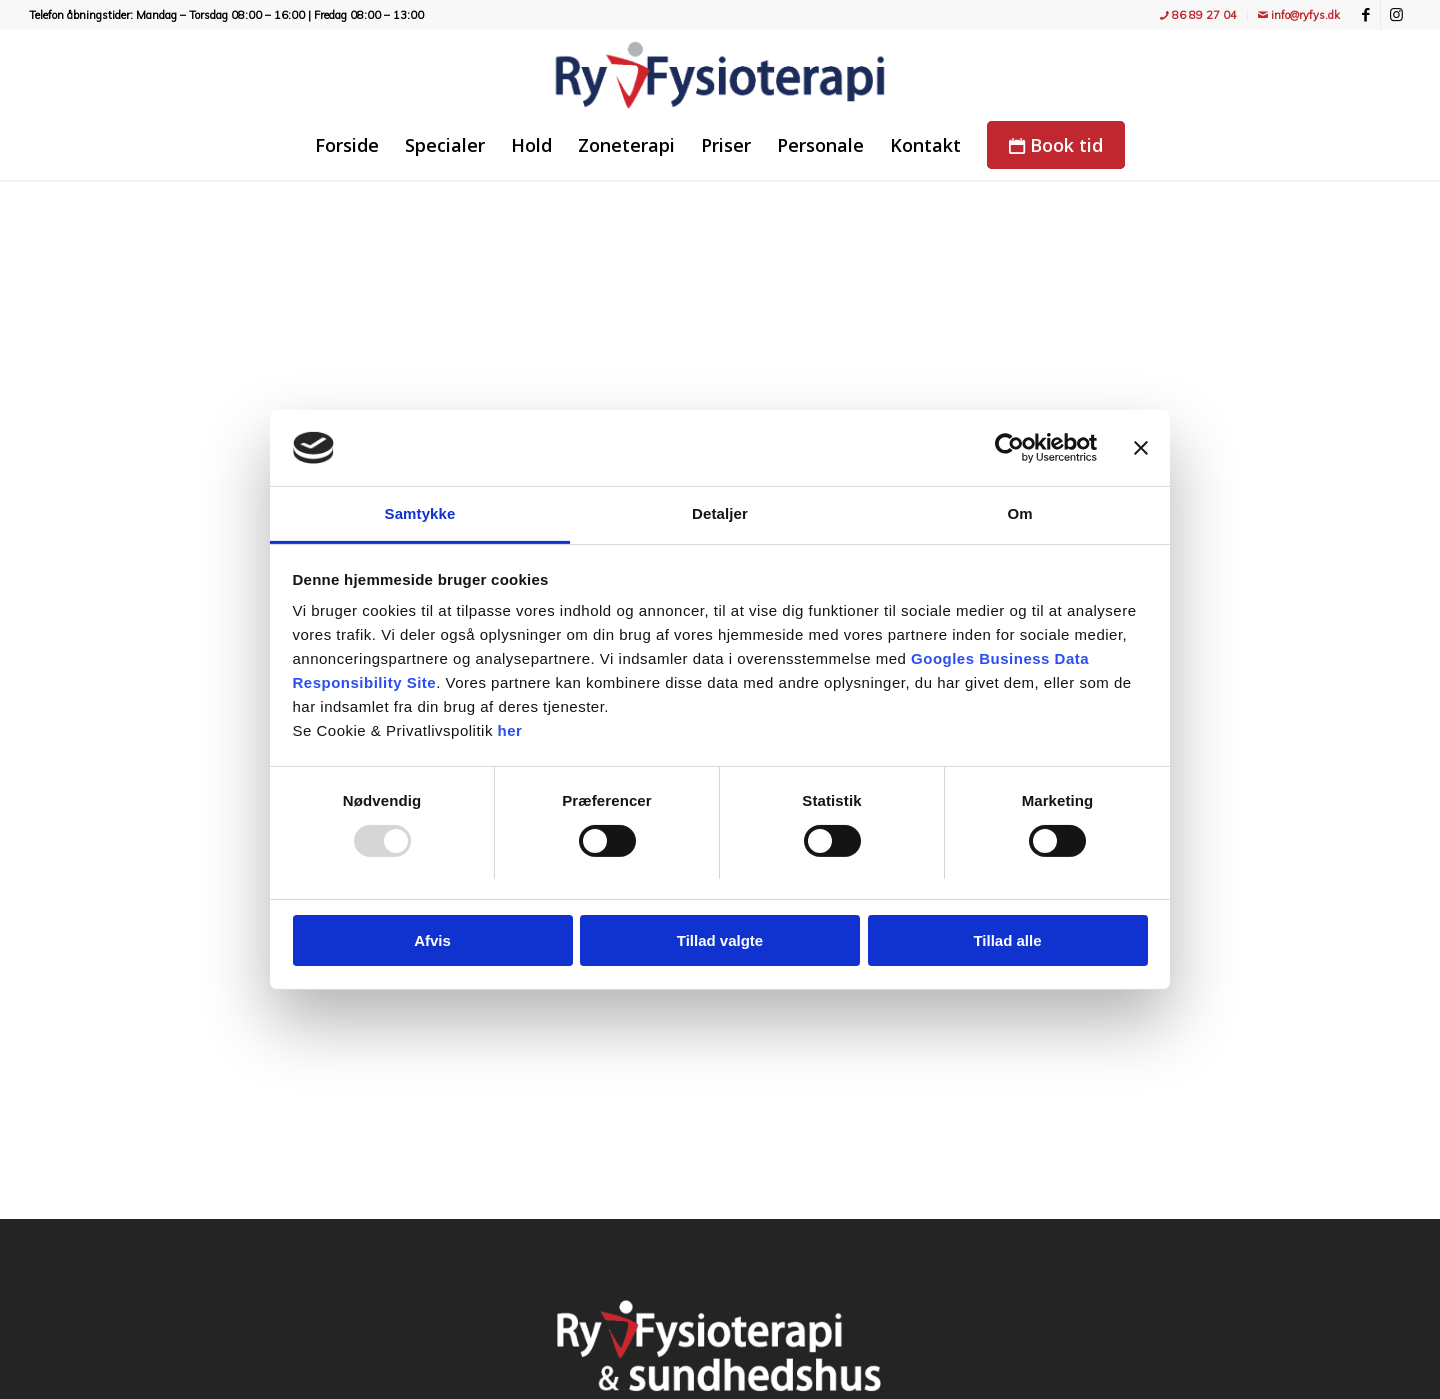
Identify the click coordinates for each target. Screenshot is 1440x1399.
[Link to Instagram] (1396, 15)
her (510, 730)
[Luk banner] (1141, 448)
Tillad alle (1007, 940)
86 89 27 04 (1198, 15)
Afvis (432, 940)
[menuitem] (1199, 15)
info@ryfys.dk (1299, 15)
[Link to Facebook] (1365, 15)
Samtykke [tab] (420, 513)
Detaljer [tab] (720, 513)
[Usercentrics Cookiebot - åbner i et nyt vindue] (1009, 448)
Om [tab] (1019, 513)
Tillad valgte (720, 940)
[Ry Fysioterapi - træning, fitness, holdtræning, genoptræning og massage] (720, 75)
